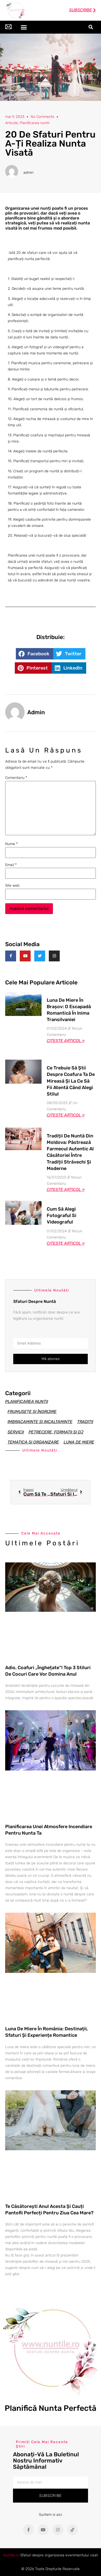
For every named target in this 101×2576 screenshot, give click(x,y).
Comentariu (16, 778)
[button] (24, 27)
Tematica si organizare (33, 1442)
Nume (11, 844)
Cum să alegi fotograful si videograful (61, 1215)
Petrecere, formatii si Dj (56, 1432)
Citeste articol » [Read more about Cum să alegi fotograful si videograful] (66, 1243)
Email (11, 865)
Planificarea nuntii (26, 1401)
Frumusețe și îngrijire (32, 1411)
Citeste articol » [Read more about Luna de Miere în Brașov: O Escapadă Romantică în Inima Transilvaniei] (66, 1040)
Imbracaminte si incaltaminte (40, 1421)
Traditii (85, 1421)
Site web (12, 885)
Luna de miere (79, 1442)
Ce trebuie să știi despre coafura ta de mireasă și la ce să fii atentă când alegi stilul (71, 1081)
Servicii (16, 1432)
